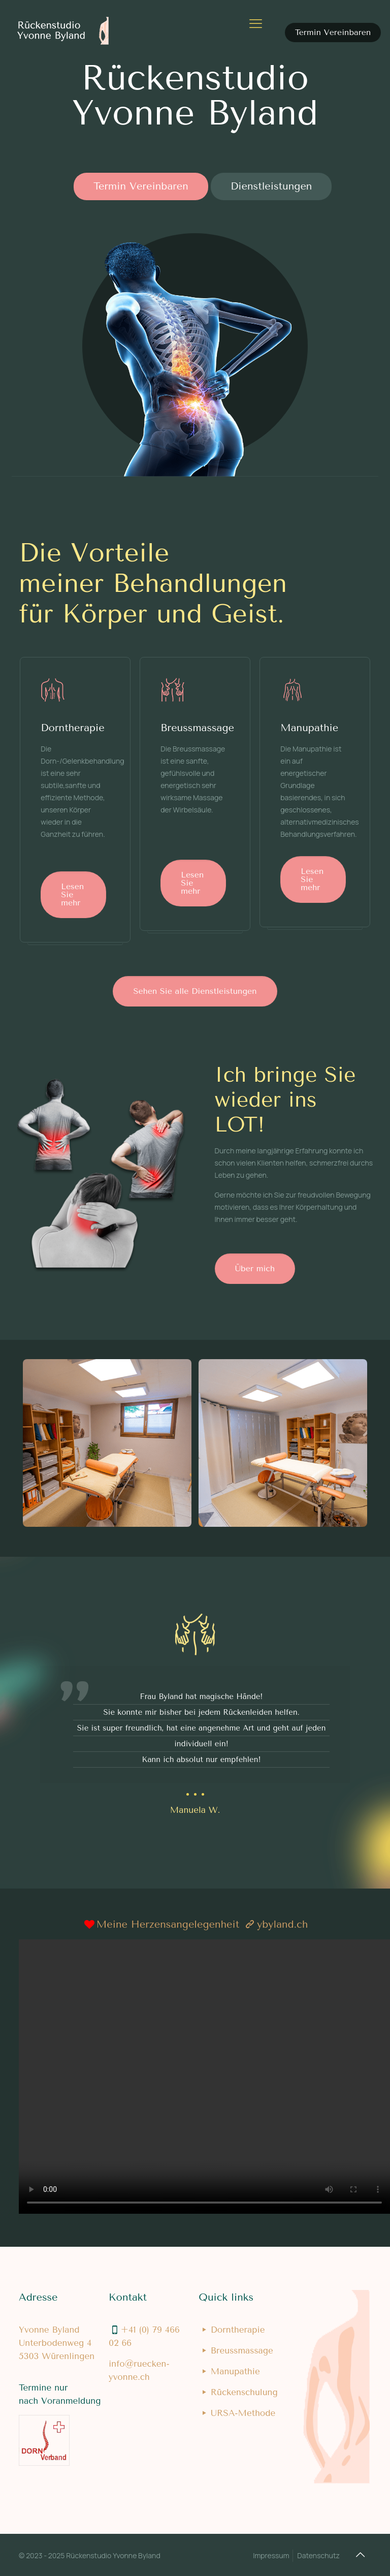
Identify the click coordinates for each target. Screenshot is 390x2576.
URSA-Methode (243, 2413)
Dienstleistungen (271, 186)
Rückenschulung (244, 2392)
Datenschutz (318, 2555)
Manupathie (235, 2371)
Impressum (271, 2555)
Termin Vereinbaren (333, 32)
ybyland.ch (282, 1924)
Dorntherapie (238, 2329)
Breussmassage (242, 2350)
